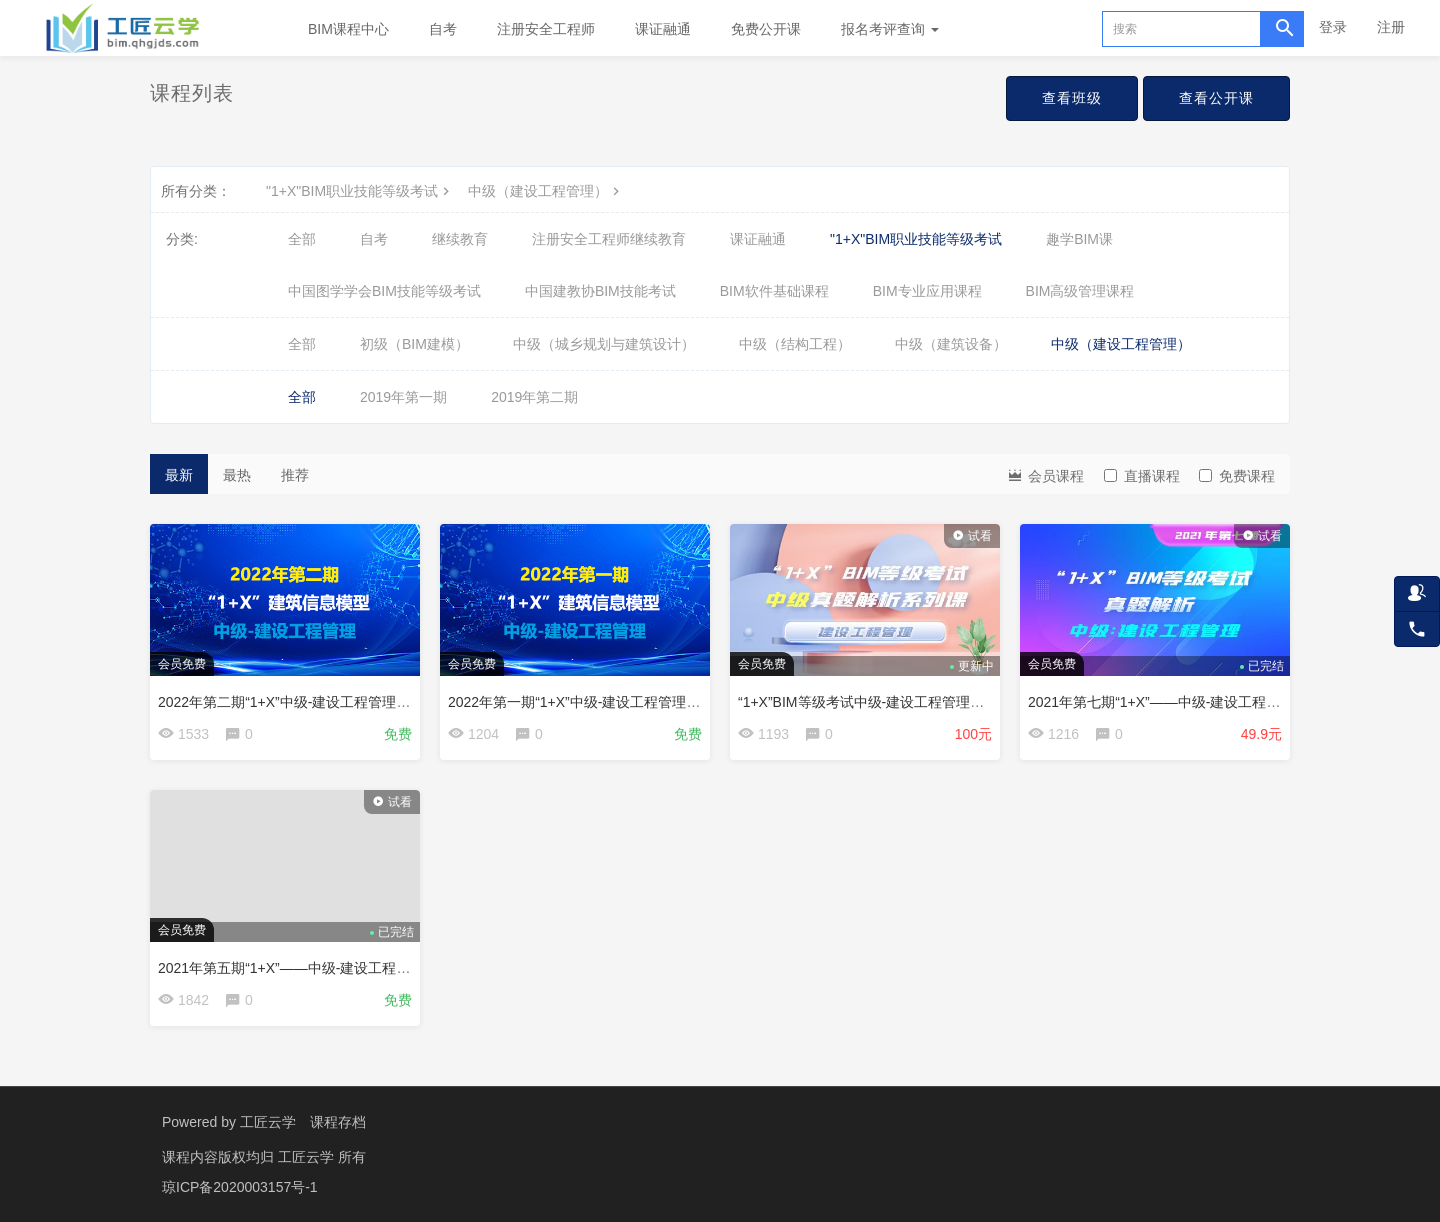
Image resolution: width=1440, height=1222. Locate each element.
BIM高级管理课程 (1080, 291)
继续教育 (460, 239)
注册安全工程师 (546, 29)
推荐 (295, 475)
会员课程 (1045, 474)
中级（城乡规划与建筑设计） (604, 344)
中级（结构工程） (795, 344)
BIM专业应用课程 (927, 291)
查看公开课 (1216, 98)
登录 (1333, 27)
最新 (179, 475)
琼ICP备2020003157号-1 (240, 1187)
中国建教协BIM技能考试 (600, 291)
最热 (237, 475)
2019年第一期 (403, 397)
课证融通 (663, 29)
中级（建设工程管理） (546, 191)
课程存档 (338, 1122)
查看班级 (1072, 98)
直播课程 (1142, 476)
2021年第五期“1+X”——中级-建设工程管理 (291, 968)
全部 (302, 239)
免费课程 (1237, 476)
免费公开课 (766, 29)
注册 (1391, 27)
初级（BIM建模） (414, 344)
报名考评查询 (890, 29)
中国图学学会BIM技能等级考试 (384, 291)
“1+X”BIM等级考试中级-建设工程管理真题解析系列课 (903, 702)
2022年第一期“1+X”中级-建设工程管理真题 (581, 702)
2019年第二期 (534, 397)
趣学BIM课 (1079, 239)
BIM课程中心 (348, 29)
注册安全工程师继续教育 (609, 239)
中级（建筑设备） (951, 344)
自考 (443, 29)
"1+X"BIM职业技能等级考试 (360, 191)
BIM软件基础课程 (774, 291)
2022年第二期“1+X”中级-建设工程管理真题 (291, 702)
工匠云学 (268, 1122)
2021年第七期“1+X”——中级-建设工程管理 (1161, 702)
